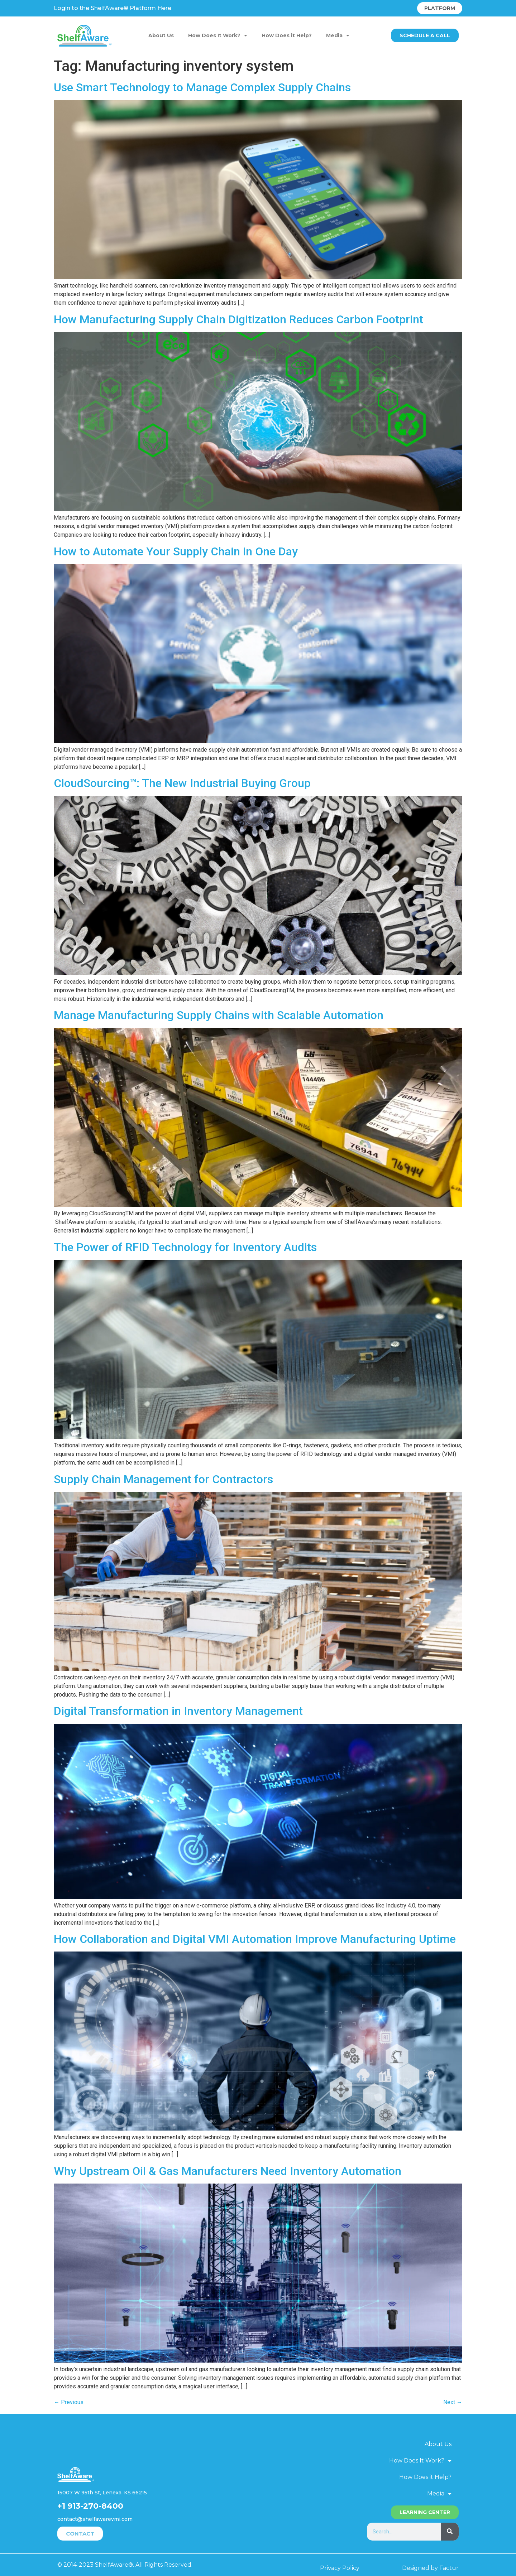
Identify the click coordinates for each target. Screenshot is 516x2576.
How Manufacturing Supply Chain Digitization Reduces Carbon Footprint (238, 319)
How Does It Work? (217, 35)
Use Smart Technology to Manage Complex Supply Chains (202, 87)
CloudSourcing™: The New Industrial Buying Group (182, 783)
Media (337, 35)
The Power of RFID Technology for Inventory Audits (185, 1247)
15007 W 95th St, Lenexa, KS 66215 (102, 2492)
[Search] (450, 2532)
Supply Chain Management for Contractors (163, 1479)
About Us (161, 35)
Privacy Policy (339, 2568)
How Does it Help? (287, 35)
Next (452, 2402)
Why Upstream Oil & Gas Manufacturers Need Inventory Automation (227, 2171)
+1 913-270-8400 (90, 2506)
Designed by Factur (430, 2568)
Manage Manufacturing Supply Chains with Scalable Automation (218, 1015)
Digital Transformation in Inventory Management (178, 1711)
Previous (68, 2402)
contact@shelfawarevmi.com (95, 2519)
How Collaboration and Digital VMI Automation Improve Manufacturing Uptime (255, 1939)
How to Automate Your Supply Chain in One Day (176, 551)
